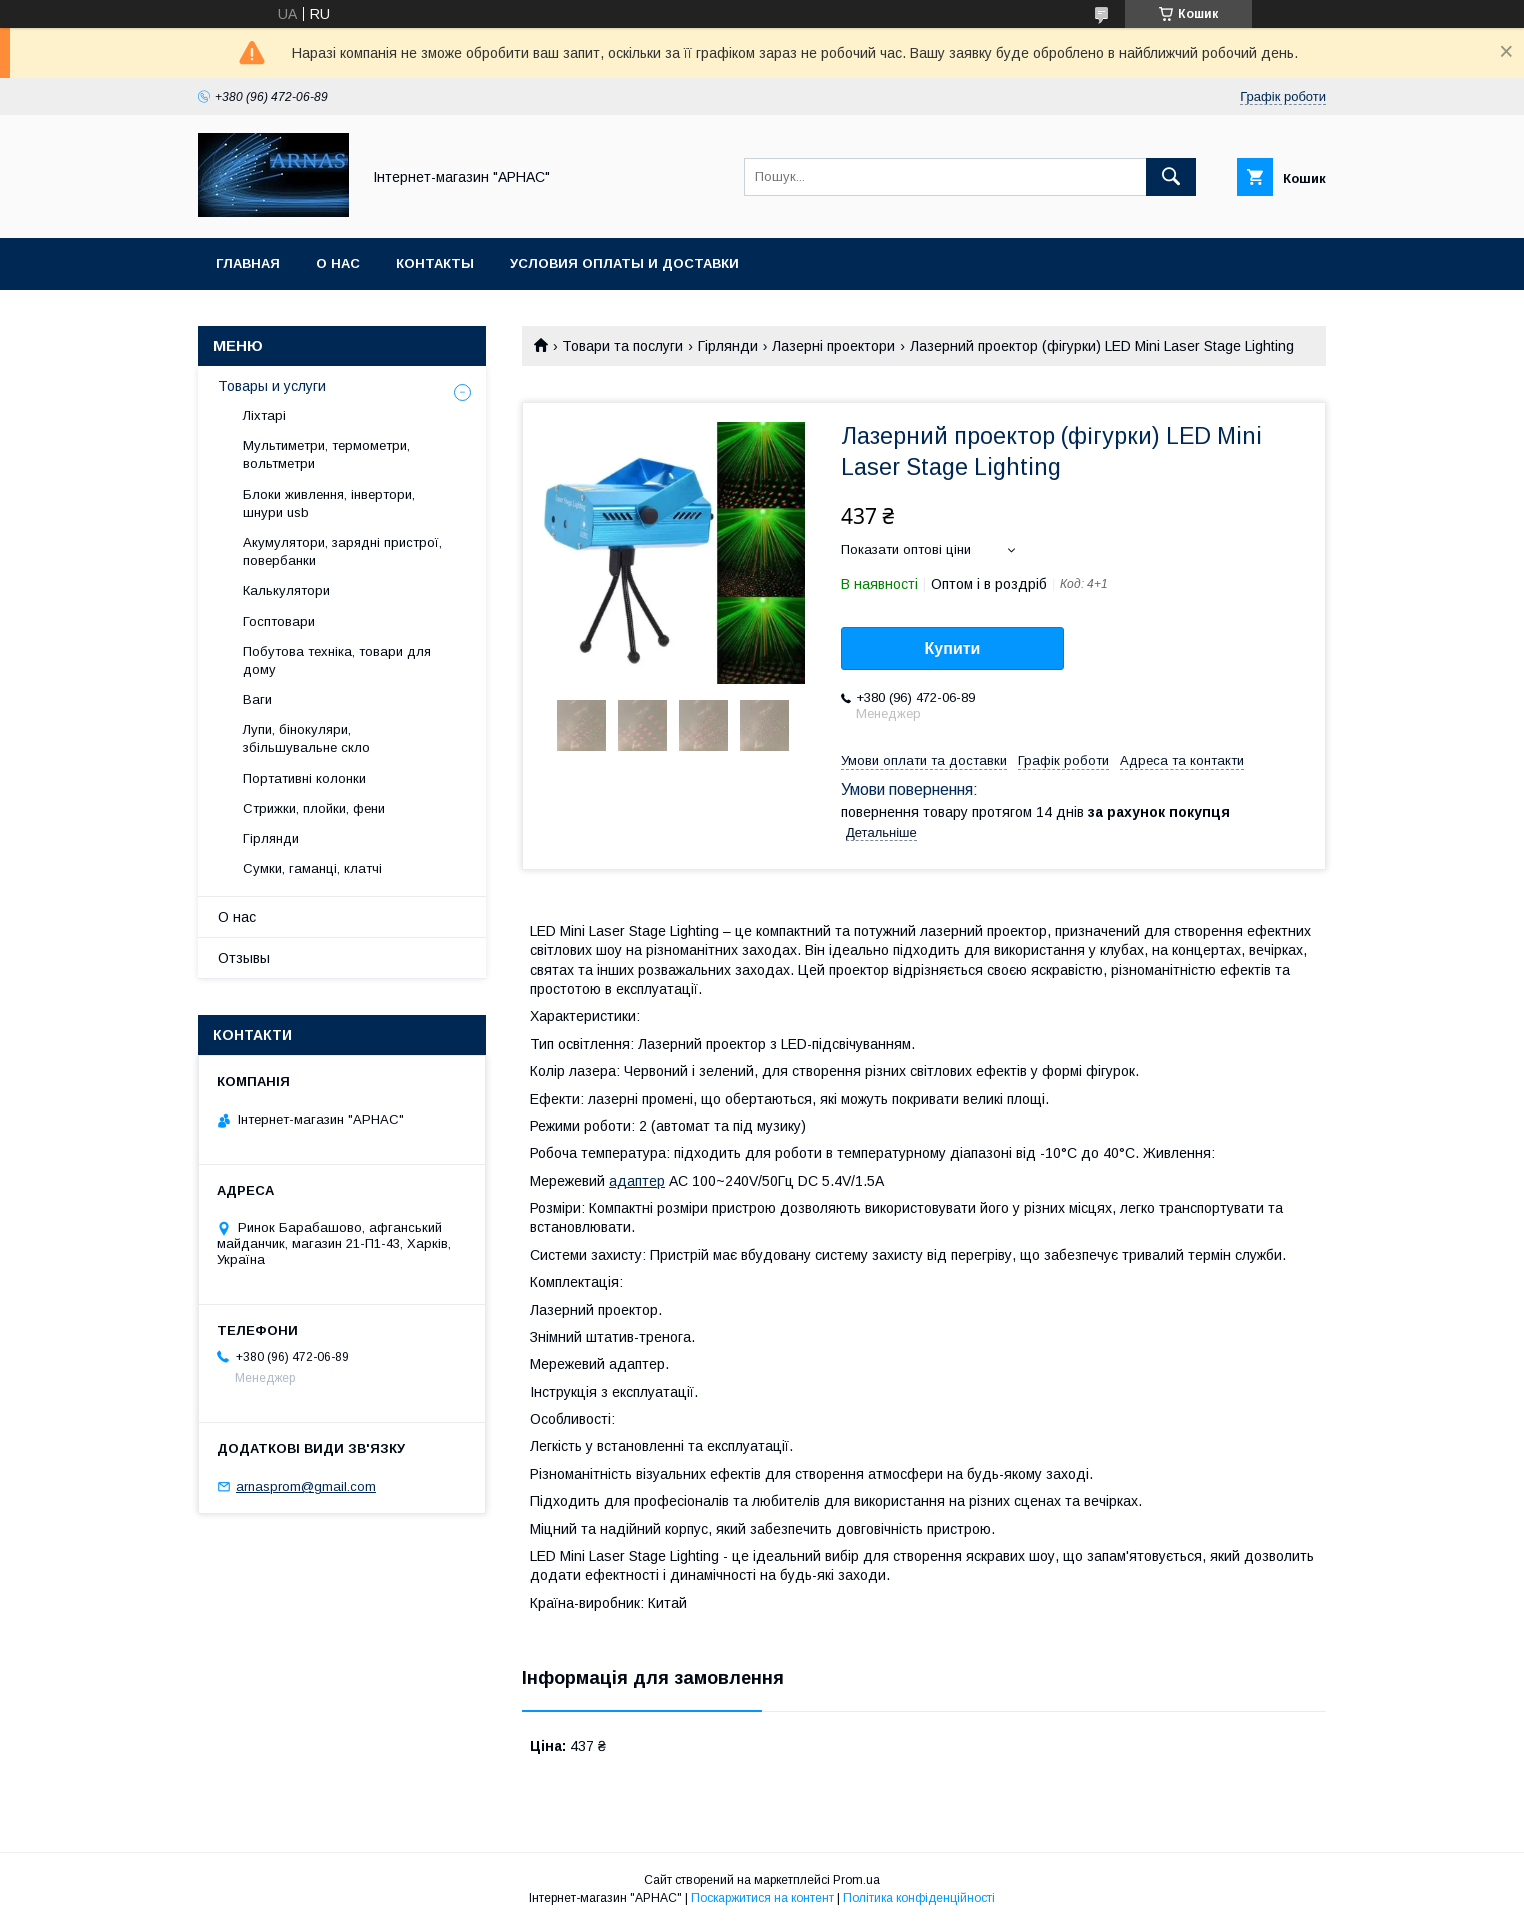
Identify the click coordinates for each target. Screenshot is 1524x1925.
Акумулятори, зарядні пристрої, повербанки (342, 551)
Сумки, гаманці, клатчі (312, 868)
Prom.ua (856, 1880)
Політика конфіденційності (919, 1898)
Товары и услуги (272, 386)
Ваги (257, 699)
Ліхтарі (264, 415)
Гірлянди (728, 346)
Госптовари (279, 621)
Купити (953, 648)
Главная (248, 263)
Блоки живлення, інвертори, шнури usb (329, 503)
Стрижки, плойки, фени (314, 808)
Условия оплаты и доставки (624, 263)
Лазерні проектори (833, 346)
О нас (338, 263)
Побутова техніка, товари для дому (337, 660)
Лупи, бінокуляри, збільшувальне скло (306, 738)
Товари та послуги (622, 346)
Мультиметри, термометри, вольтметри (326, 454)
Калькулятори (286, 590)
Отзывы (244, 958)
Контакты (435, 263)
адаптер (637, 1181)
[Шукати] (1171, 177)
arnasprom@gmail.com (306, 1486)
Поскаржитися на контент (762, 1898)
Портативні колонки (304, 778)
